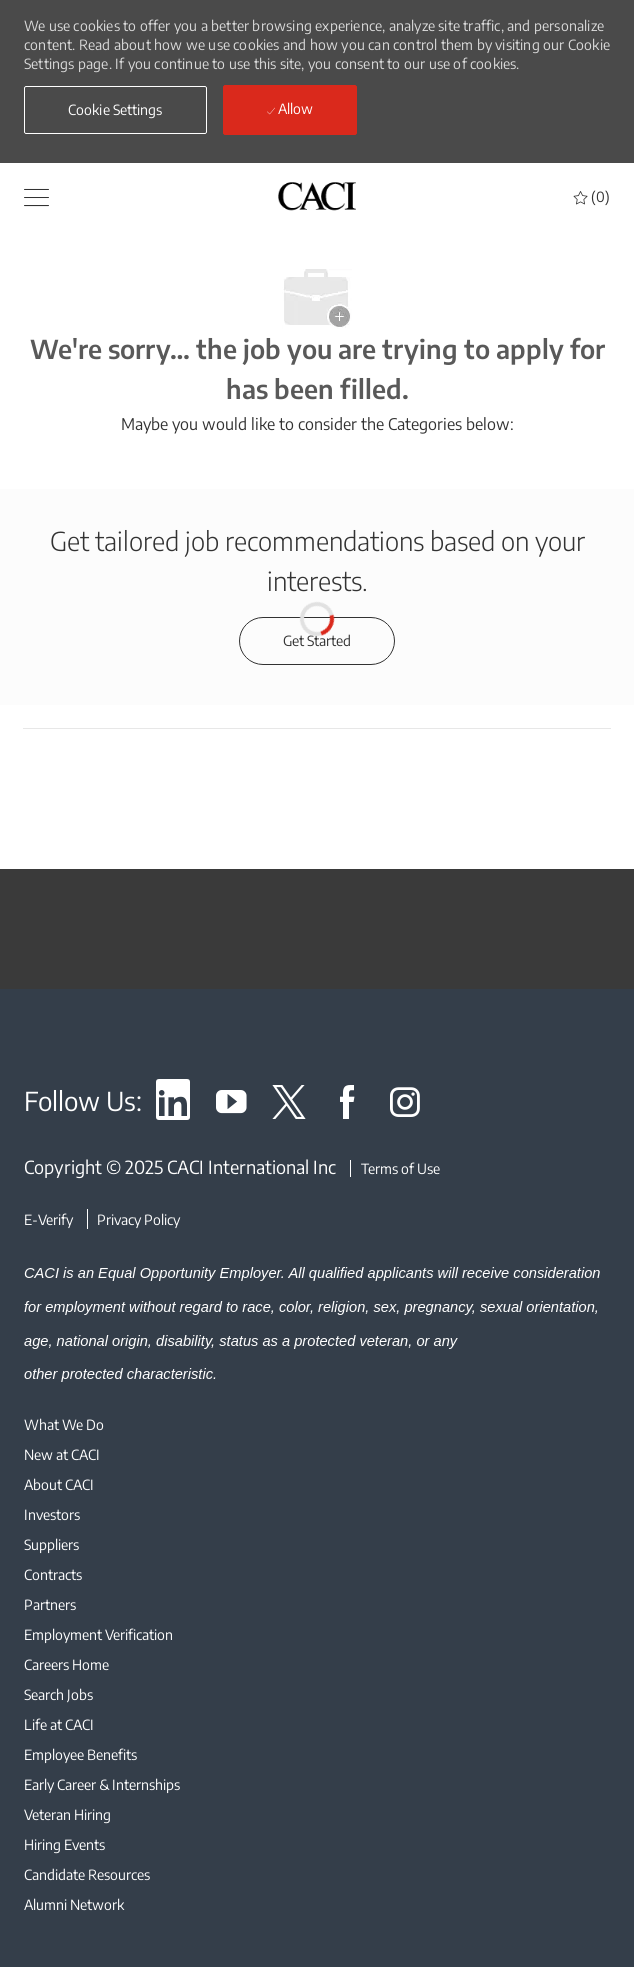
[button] (115, 110)
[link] (173, 1105)
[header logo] (317, 195)
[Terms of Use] (395, 1168)
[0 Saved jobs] (592, 196)
